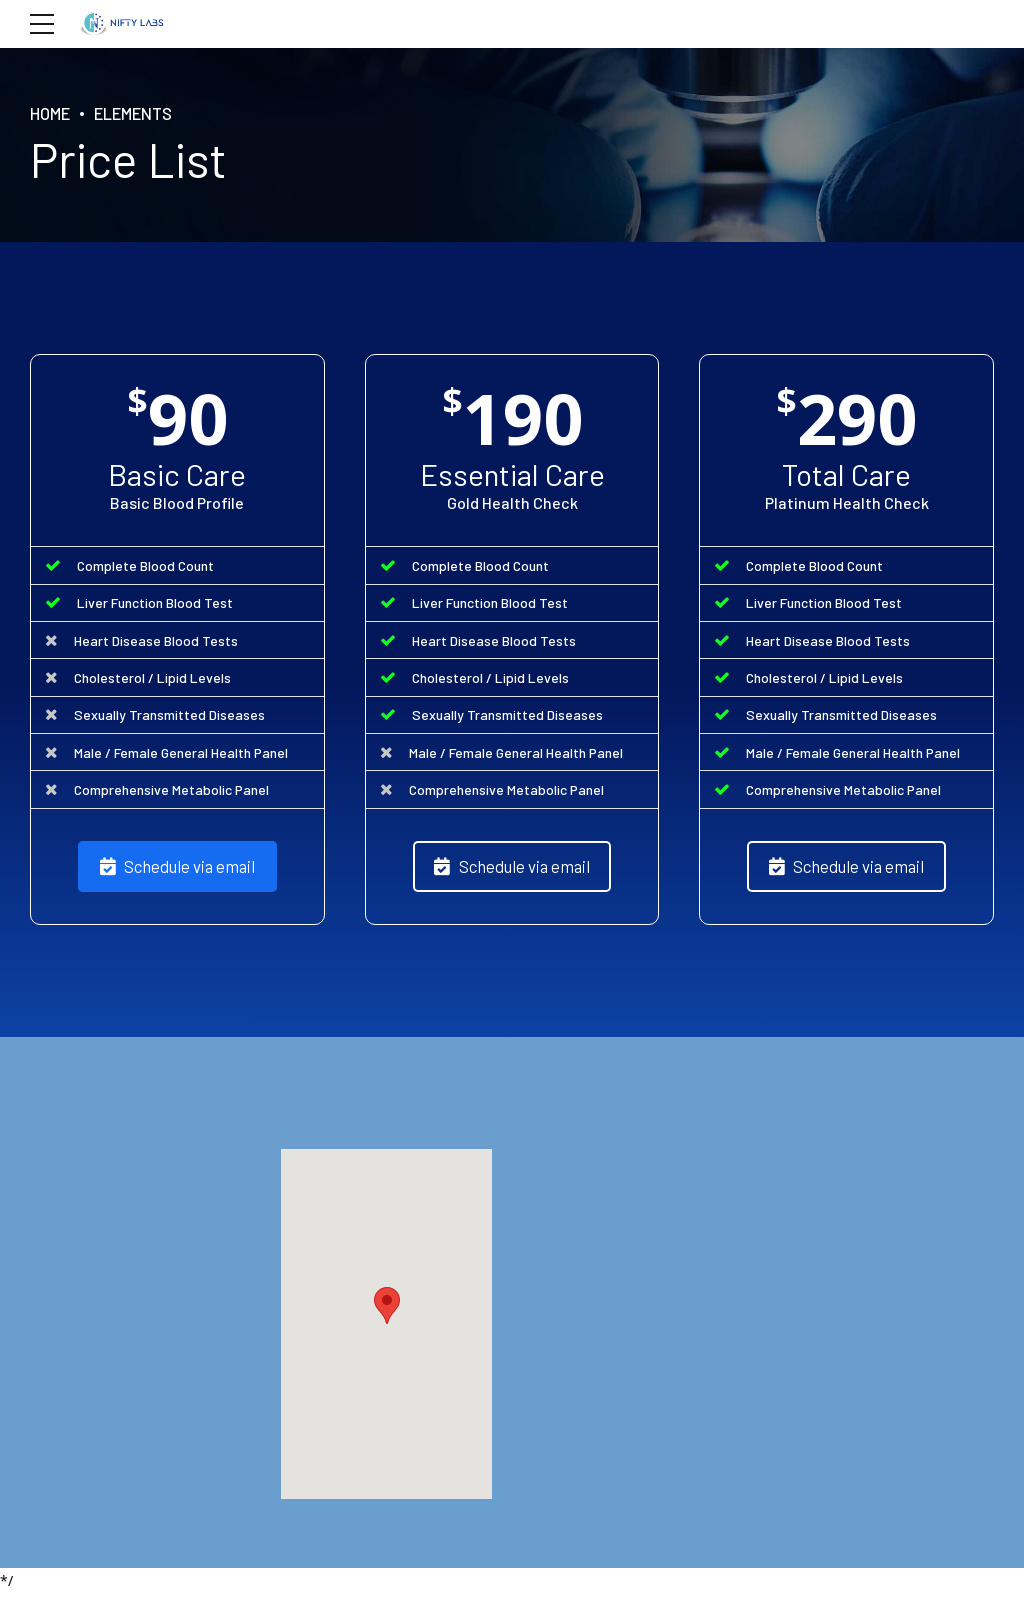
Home (52, 113)
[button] (387, 1310)
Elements (140, 113)
